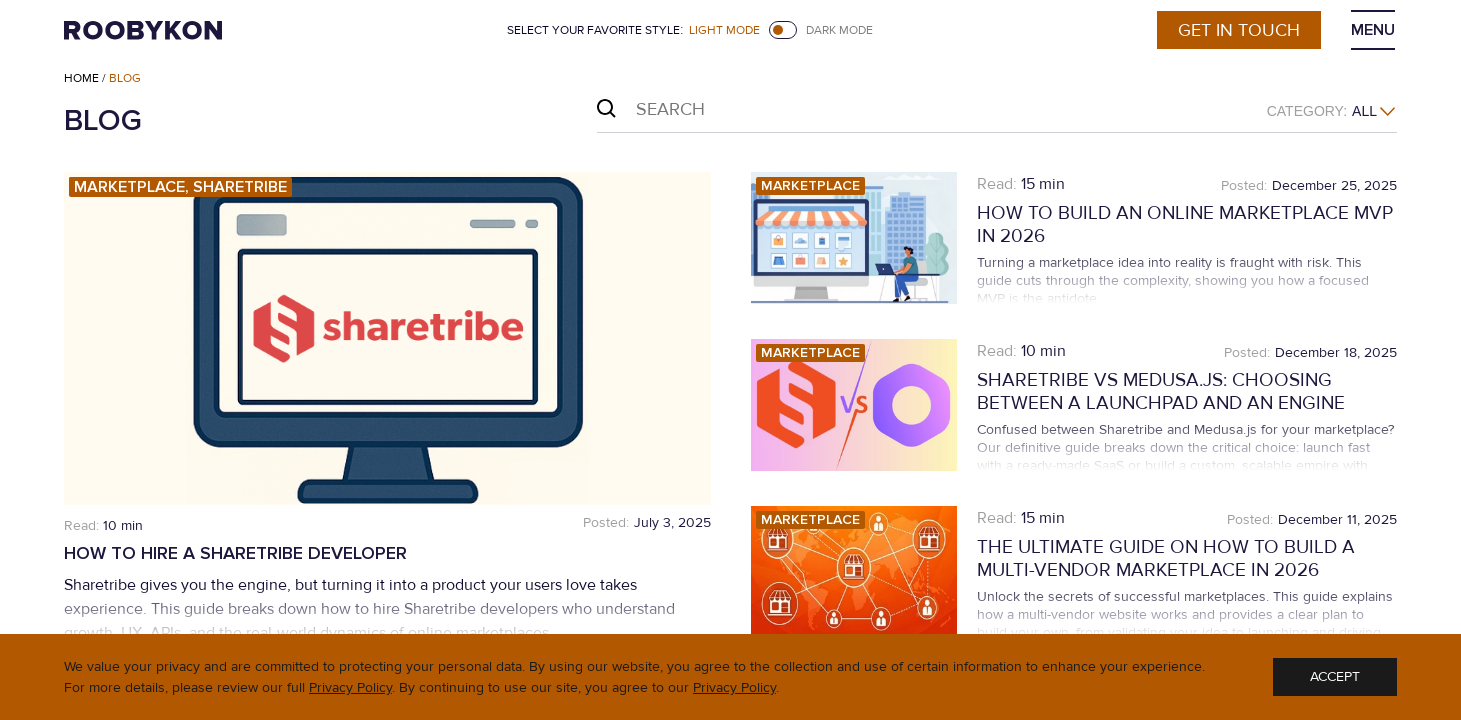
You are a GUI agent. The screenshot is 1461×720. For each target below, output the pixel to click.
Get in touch (1239, 30)
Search (606, 109)
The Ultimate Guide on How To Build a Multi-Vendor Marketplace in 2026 (1166, 559)
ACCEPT (1335, 676)
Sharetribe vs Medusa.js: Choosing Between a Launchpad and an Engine (1161, 392)
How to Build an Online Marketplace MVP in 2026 (1185, 225)
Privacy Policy (350, 687)
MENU (1373, 30)
